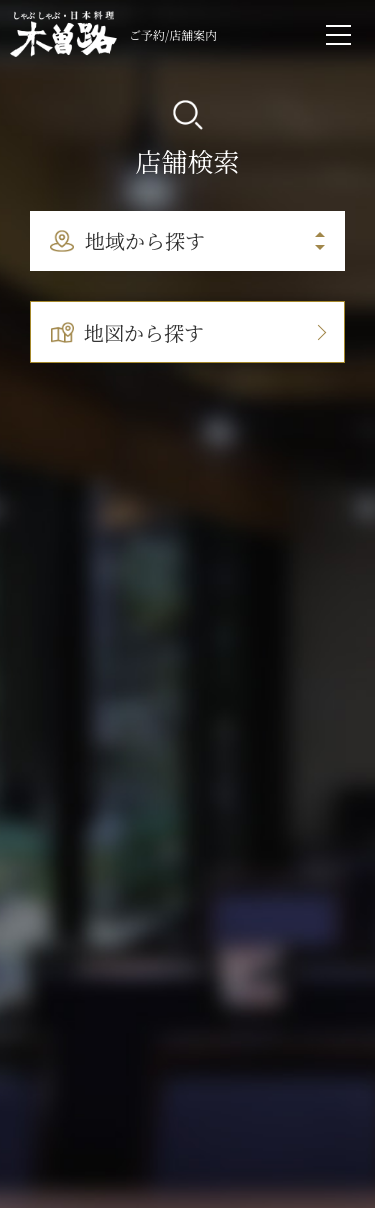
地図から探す (127, 332)
